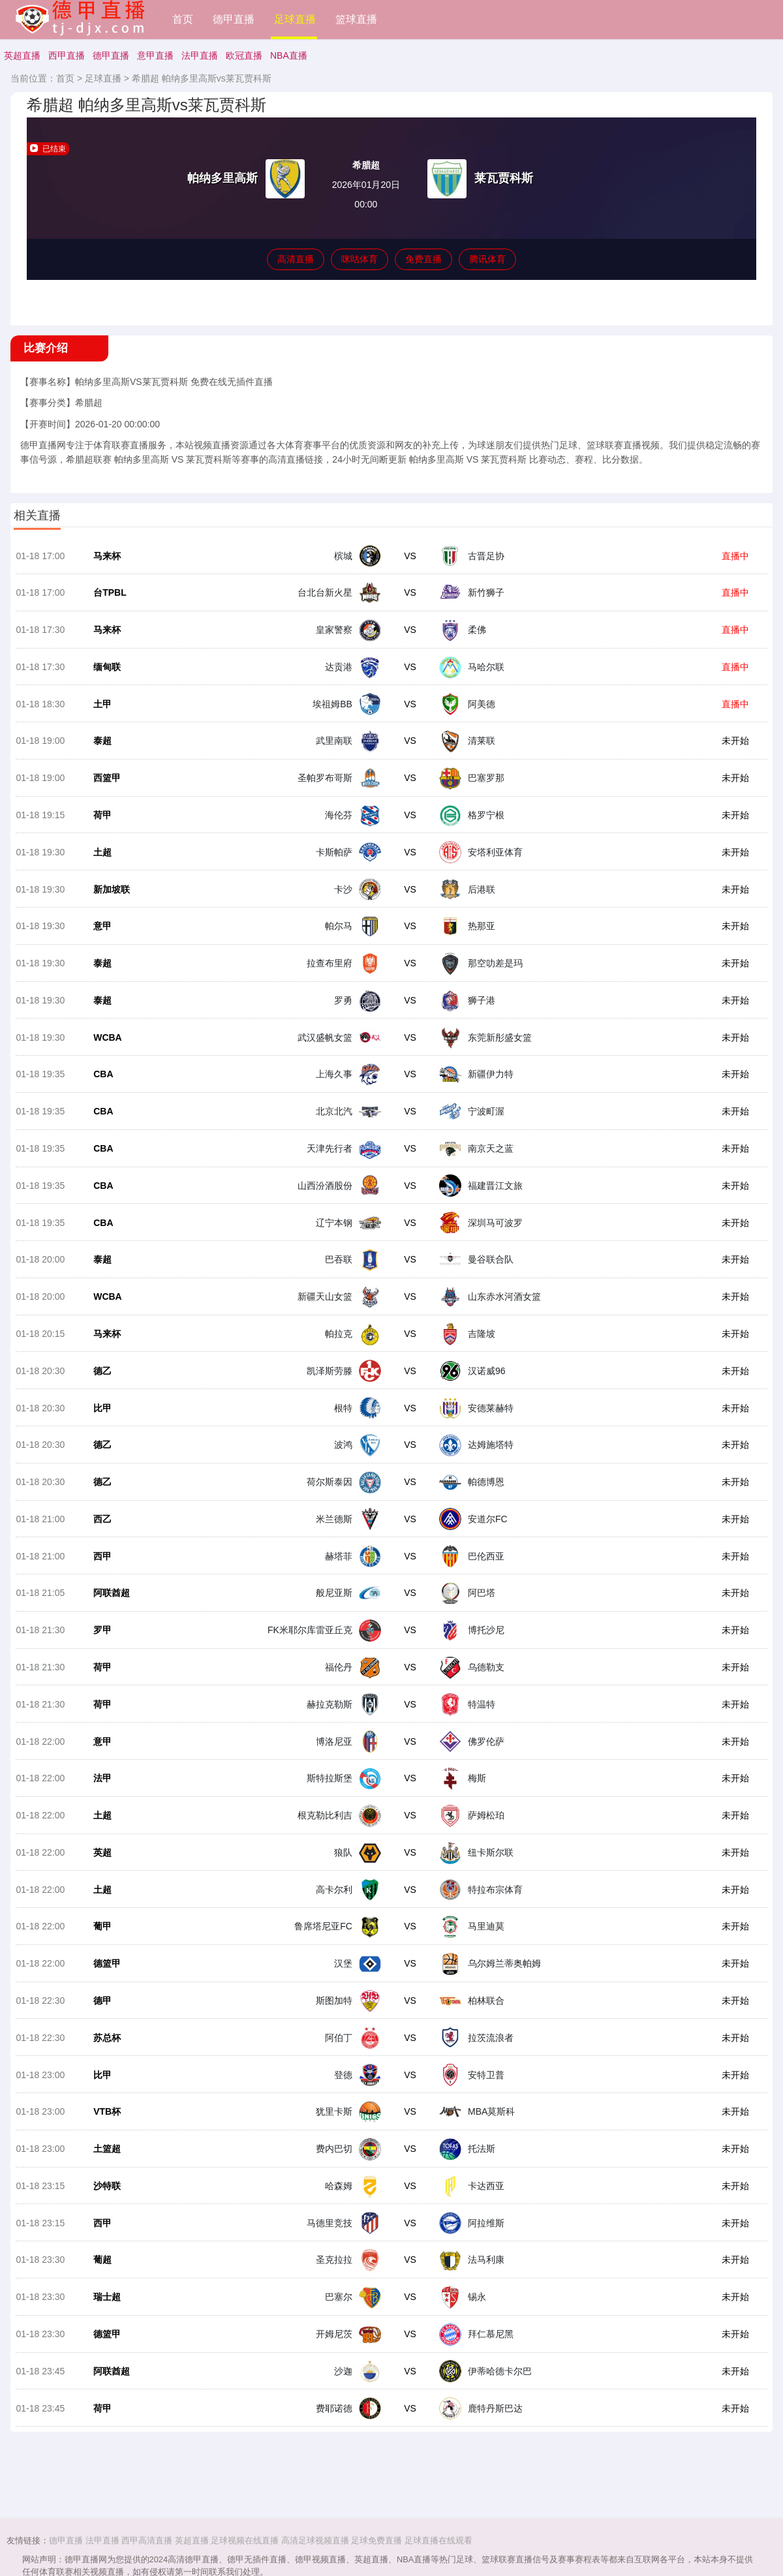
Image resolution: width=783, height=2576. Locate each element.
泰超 (102, 742)
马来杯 (107, 556)
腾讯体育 (487, 259)
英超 (102, 1858)
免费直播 (423, 259)
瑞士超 (107, 2304)
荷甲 (102, 817)
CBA (103, 1077)
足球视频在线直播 (245, 2540)
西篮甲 (107, 779)
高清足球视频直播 (315, 2540)
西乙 (102, 1523)
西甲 (102, 1561)
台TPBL (110, 594)
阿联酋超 (111, 1598)
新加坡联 (111, 891)
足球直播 (295, 19)
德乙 (102, 1375)
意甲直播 (155, 55)
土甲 (102, 705)
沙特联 (107, 2193)
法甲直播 (199, 55)
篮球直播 (356, 19)
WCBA (107, 1040)
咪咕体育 (359, 259)
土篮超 (107, 2156)
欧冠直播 (244, 55)
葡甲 (102, 1932)
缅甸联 (107, 668)
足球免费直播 (376, 2540)
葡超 (102, 2267)
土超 (102, 854)
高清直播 (295, 259)
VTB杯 (107, 2118)
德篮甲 (107, 1970)
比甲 (102, 1412)
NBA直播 (288, 55)
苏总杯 (107, 2044)
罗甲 (102, 1635)
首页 (182, 19)
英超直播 (22, 55)
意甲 (102, 928)
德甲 (102, 2007)
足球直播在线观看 (438, 2540)
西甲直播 (66, 55)
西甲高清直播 (146, 2540)
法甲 (102, 1784)
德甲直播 (233, 19)
